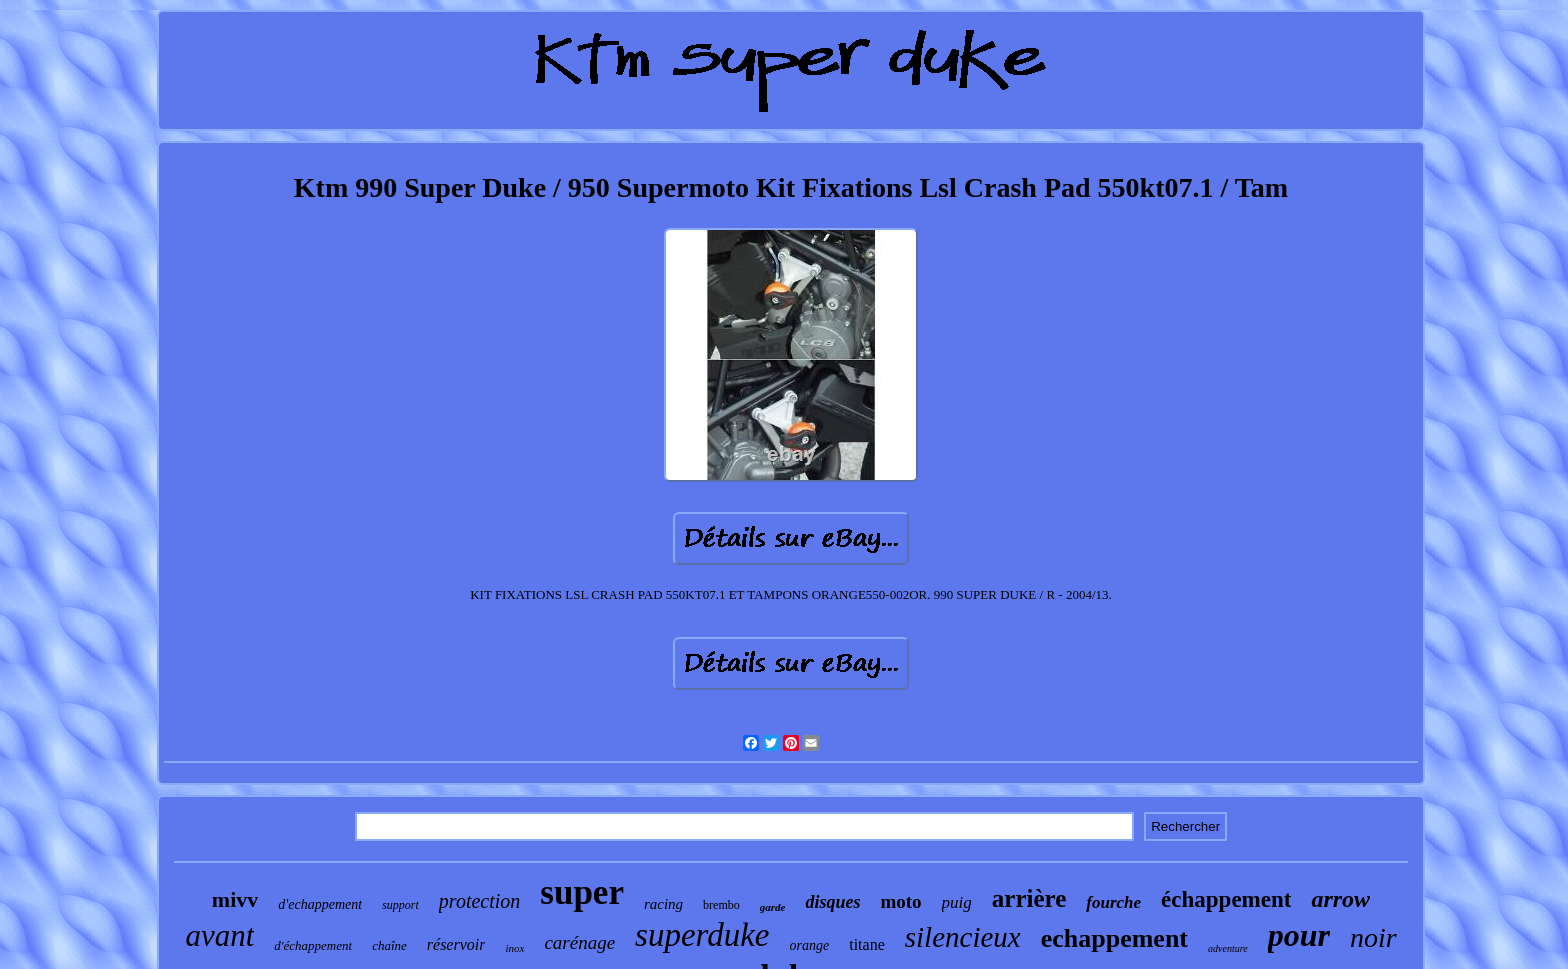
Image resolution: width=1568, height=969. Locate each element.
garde (773, 907)
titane (867, 944)
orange (810, 945)
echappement (1114, 938)
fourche (1113, 902)
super (582, 892)
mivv (235, 899)
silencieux (963, 937)
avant (219, 935)
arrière (1029, 898)
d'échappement (313, 945)
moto (900, 901)
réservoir (456, 944)
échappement (1226, 899)
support (400, 905)
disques (832, 902)
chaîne (389, 945)
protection (479, 901)
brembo (721, 905)
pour (1299, 935)
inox (514, 948)
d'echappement (320, 904)
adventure (1228, 948)
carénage (579, 942)
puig (957, 902)
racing (663, 904)
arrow (1340, 899)
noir (1373, 937)
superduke (702, 935)
